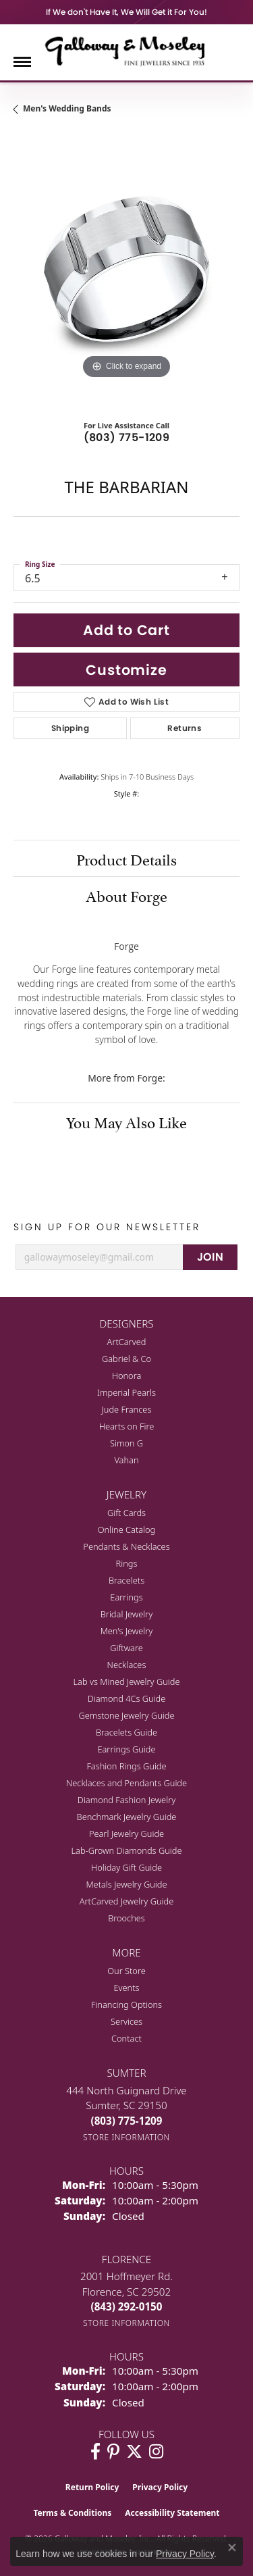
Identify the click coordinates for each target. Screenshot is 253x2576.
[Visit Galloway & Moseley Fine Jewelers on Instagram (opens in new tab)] (156, 2452)
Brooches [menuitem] (126, 1918)
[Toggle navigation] (22, 61)
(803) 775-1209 (127, 437)
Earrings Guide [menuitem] (126, 1749)
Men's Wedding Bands (67, 108)
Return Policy (92, 2487)
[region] (126, 269)
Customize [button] (126, 670)
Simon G (126, 1443)
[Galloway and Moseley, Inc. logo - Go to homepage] (127, 50)
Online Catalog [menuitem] (127, 1529)
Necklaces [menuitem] (126, 1665)
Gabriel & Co (126, 1359)
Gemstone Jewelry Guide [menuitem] (126, 1715)
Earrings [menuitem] (126, 1597)
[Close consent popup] (232, 2548)
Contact (126, 2038)
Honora (127, 1375)
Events (126, 1987)
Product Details (126, 858)
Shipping (70, 728)
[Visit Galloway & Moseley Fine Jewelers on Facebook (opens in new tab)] (95, 2452)
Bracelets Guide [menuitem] (126, 1732)
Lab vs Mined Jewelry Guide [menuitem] (127, 1681)
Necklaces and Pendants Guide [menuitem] (126, 1783)
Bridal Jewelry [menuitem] (126, 1614)
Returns (184, 728)
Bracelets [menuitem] (126, 1580)
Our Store (126, 1971)
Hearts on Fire (126, 1426)
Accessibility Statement (172, 2513)
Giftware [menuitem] (126, 1648)
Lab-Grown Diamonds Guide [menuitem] (126, 1850)
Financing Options (126, 2004)
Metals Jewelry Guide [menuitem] (126, 1884)
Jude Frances (127, 1409)
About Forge (126, 894)
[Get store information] (126, 2137)
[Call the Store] (127, 2120)
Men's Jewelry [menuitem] (127, 1631)
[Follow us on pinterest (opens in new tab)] (113, 2452)
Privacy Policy (160, 2487)
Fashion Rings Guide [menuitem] (126, 1766)
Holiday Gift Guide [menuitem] (126, 1867)
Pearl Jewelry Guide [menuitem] (126, 1833)
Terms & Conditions (72, 2513)
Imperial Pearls (126, 1392)
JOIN (210, 1257)
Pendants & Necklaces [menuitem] (126, 1546)
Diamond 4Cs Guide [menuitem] (127, 1698)
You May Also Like (126, 1120)
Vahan (126, 1460)
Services (126, 2021)
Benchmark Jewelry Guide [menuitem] (127, 1817)
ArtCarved (126, 1342)
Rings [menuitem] (127, 1563)
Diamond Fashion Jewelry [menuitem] (126, 1800)
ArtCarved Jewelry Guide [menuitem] (127, 1901)
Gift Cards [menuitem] (126, 1513)
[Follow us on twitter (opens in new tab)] (134, 2452)
